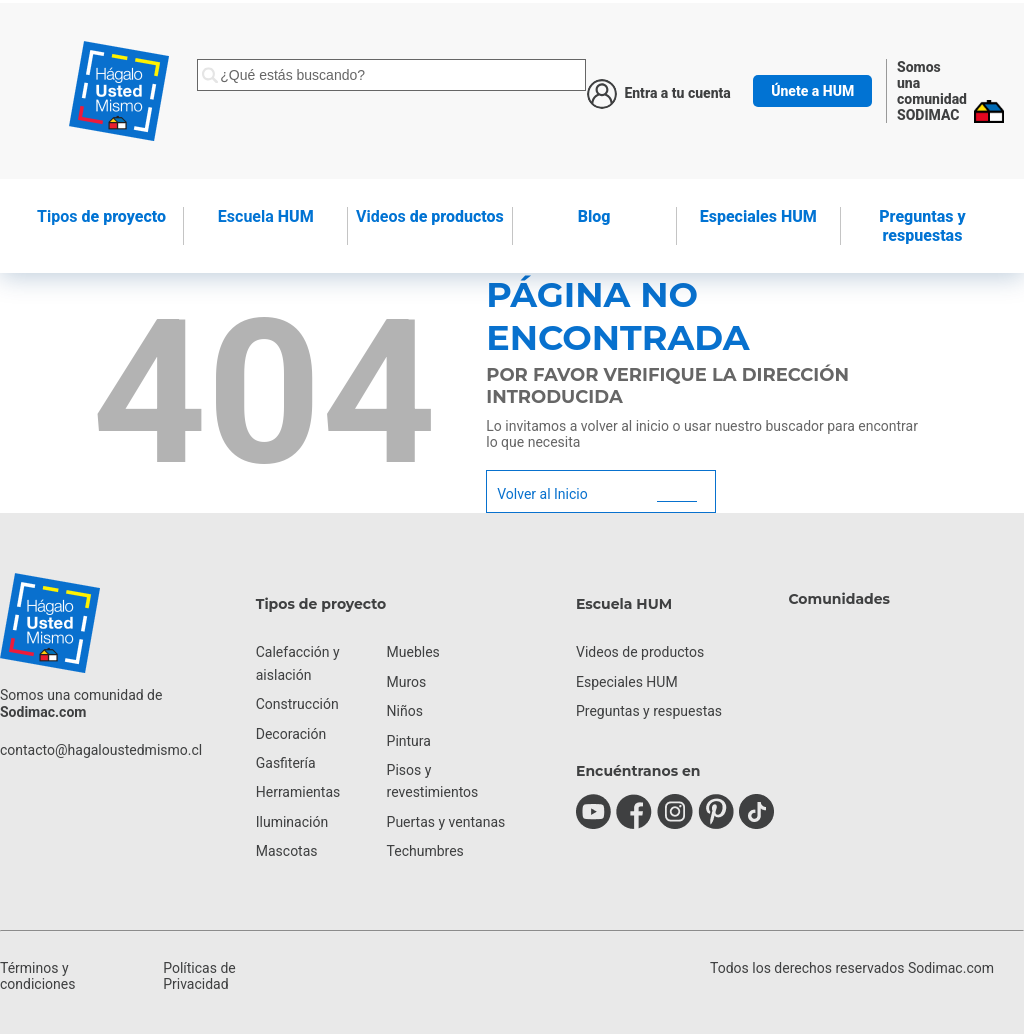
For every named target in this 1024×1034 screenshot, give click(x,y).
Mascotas (287, 851)
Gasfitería (286, 763)
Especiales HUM (758, 216)
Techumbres (425, 851)
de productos (430, 216)
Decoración (291, 734)
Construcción (297, 704)
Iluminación (292, 822)
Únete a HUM (812, 91)
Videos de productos (640, 652)
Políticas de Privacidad (199, 976)
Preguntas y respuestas (922, 226)
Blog (594, 216)
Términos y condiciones (37, 976)
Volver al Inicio (542, 494)
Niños (405, 711)
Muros (407, 682)
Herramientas (298, 792)
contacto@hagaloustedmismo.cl (101, 750)
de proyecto (101, 216)
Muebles (413, 652)
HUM (266, 216)
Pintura (409, 741)
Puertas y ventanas (446, 822)
